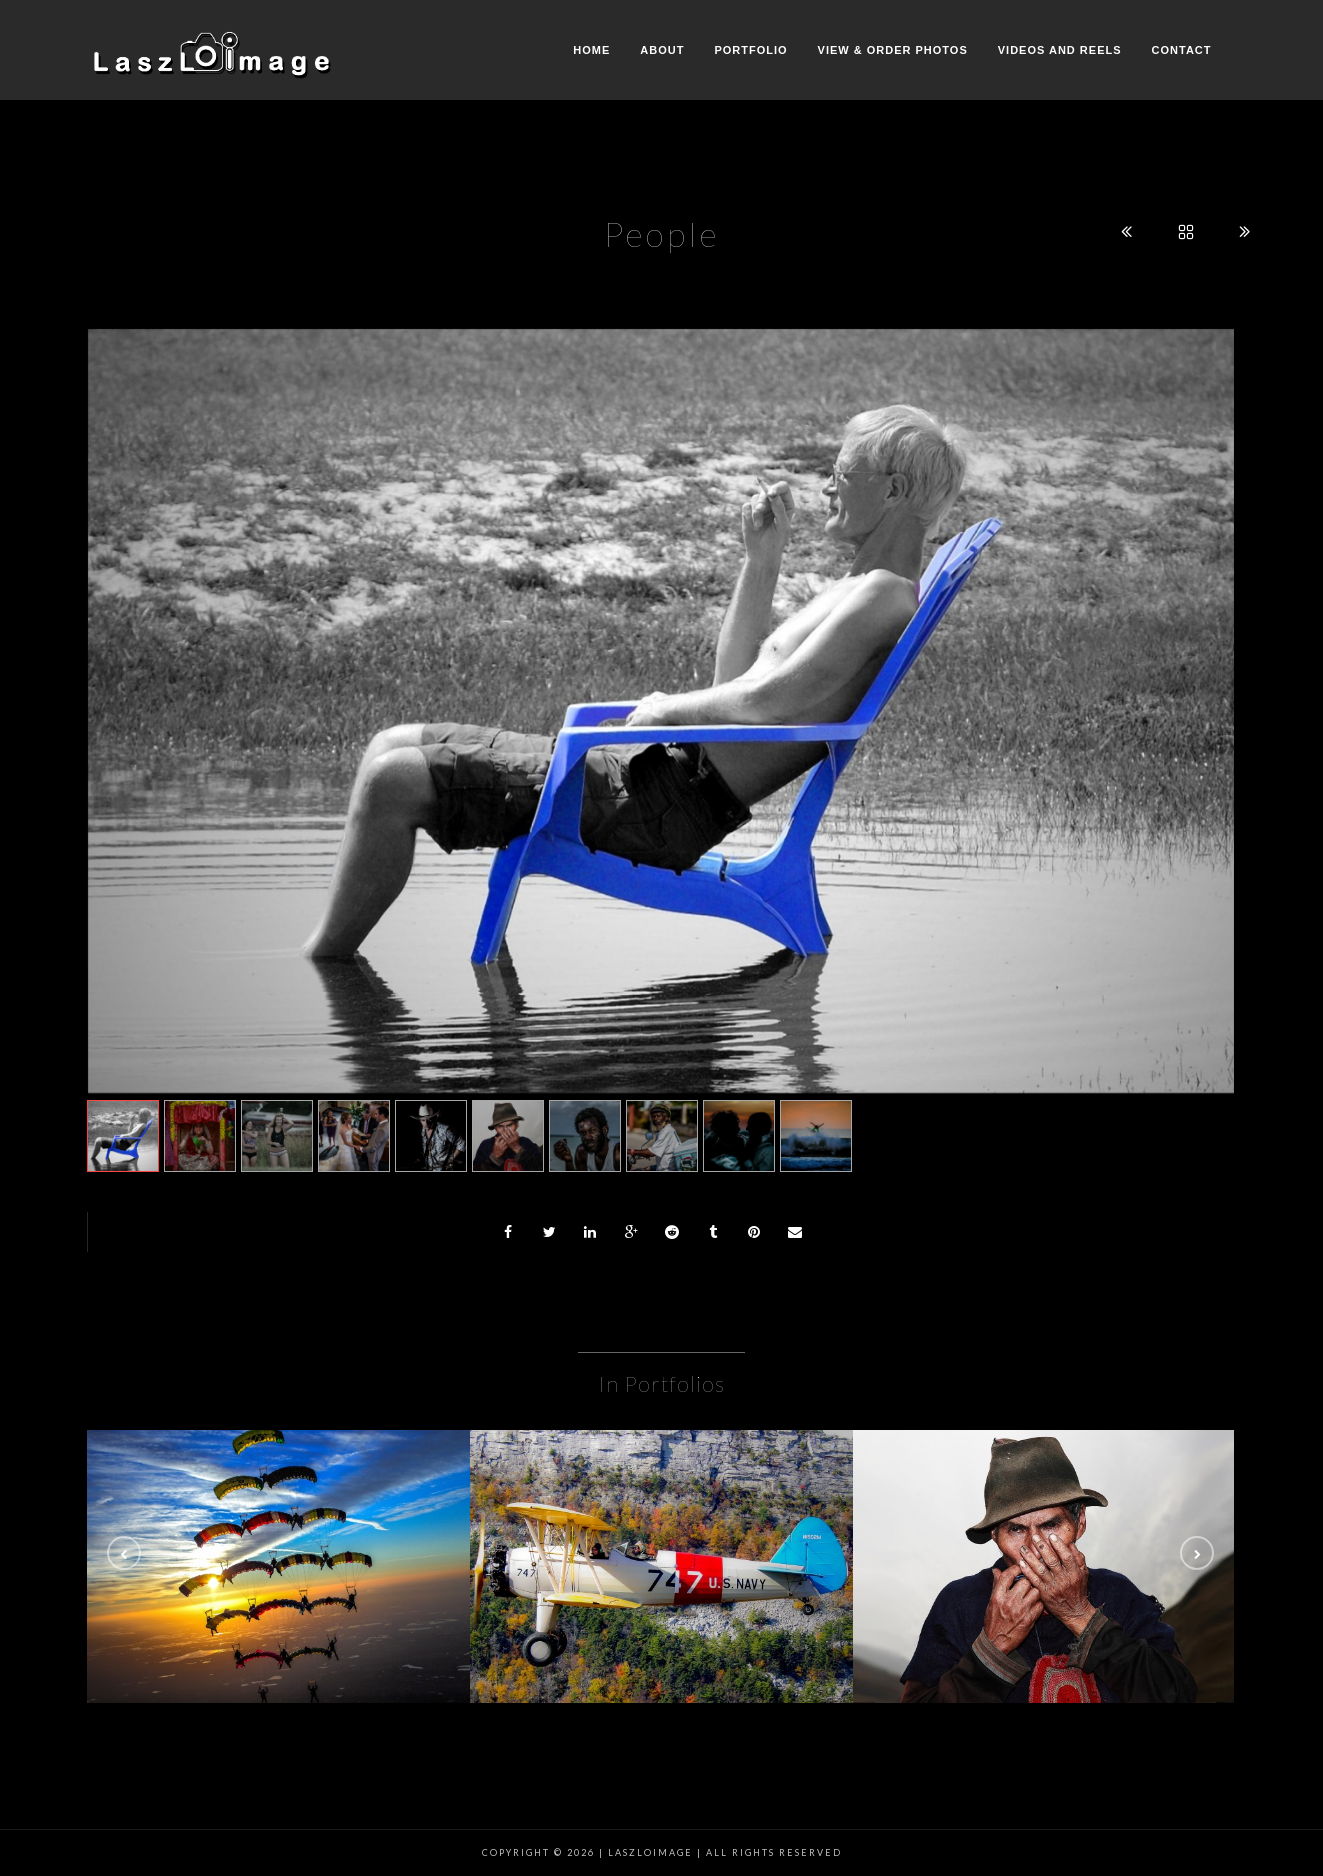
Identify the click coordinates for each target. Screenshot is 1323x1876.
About (662, 50)
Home (591, 50)
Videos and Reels (1060, 50)
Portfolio (750, 50)
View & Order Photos (893, 50)
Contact (1182, 50)
